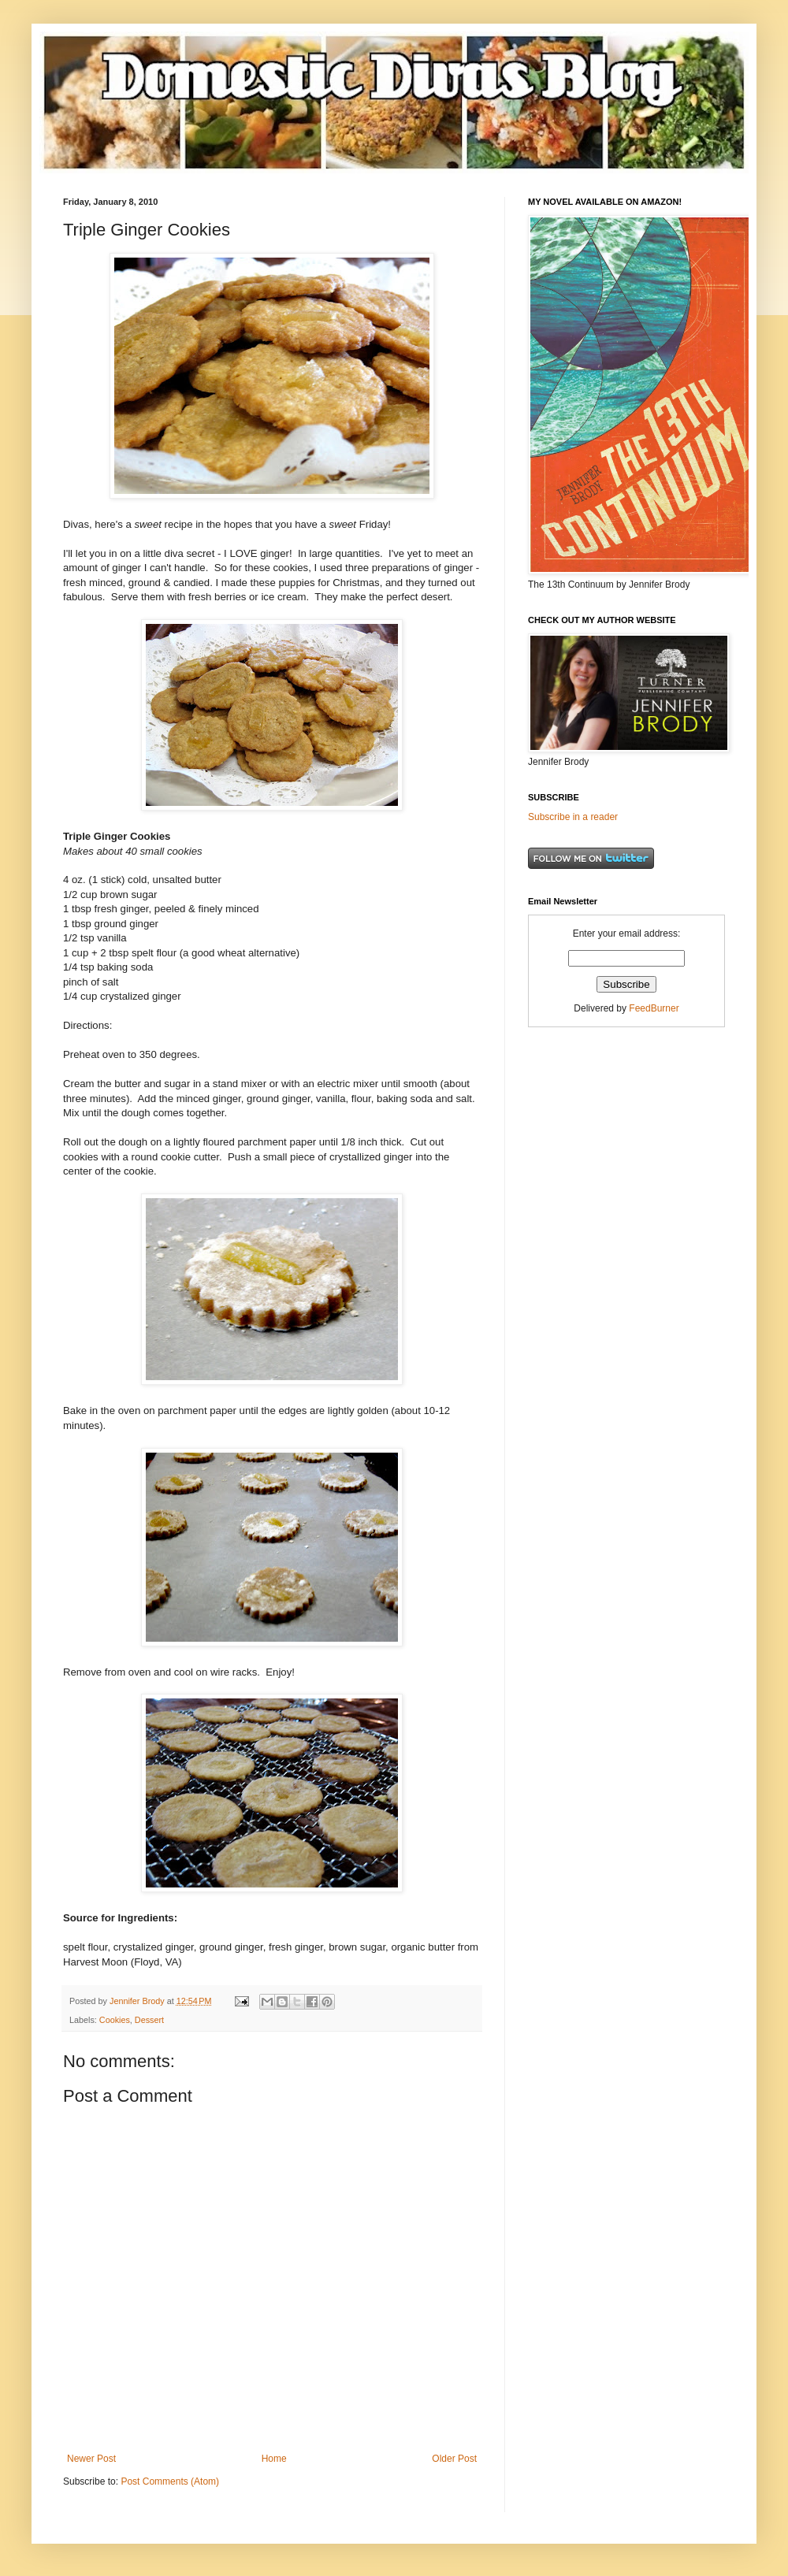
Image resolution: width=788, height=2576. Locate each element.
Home (274, 2458)
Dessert (149, 2020)
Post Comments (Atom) (170, 2481)
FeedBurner (653, 1008)
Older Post (454, 2458)
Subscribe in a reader (573, 816)
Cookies (114, 2020)
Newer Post (91, 2458)
